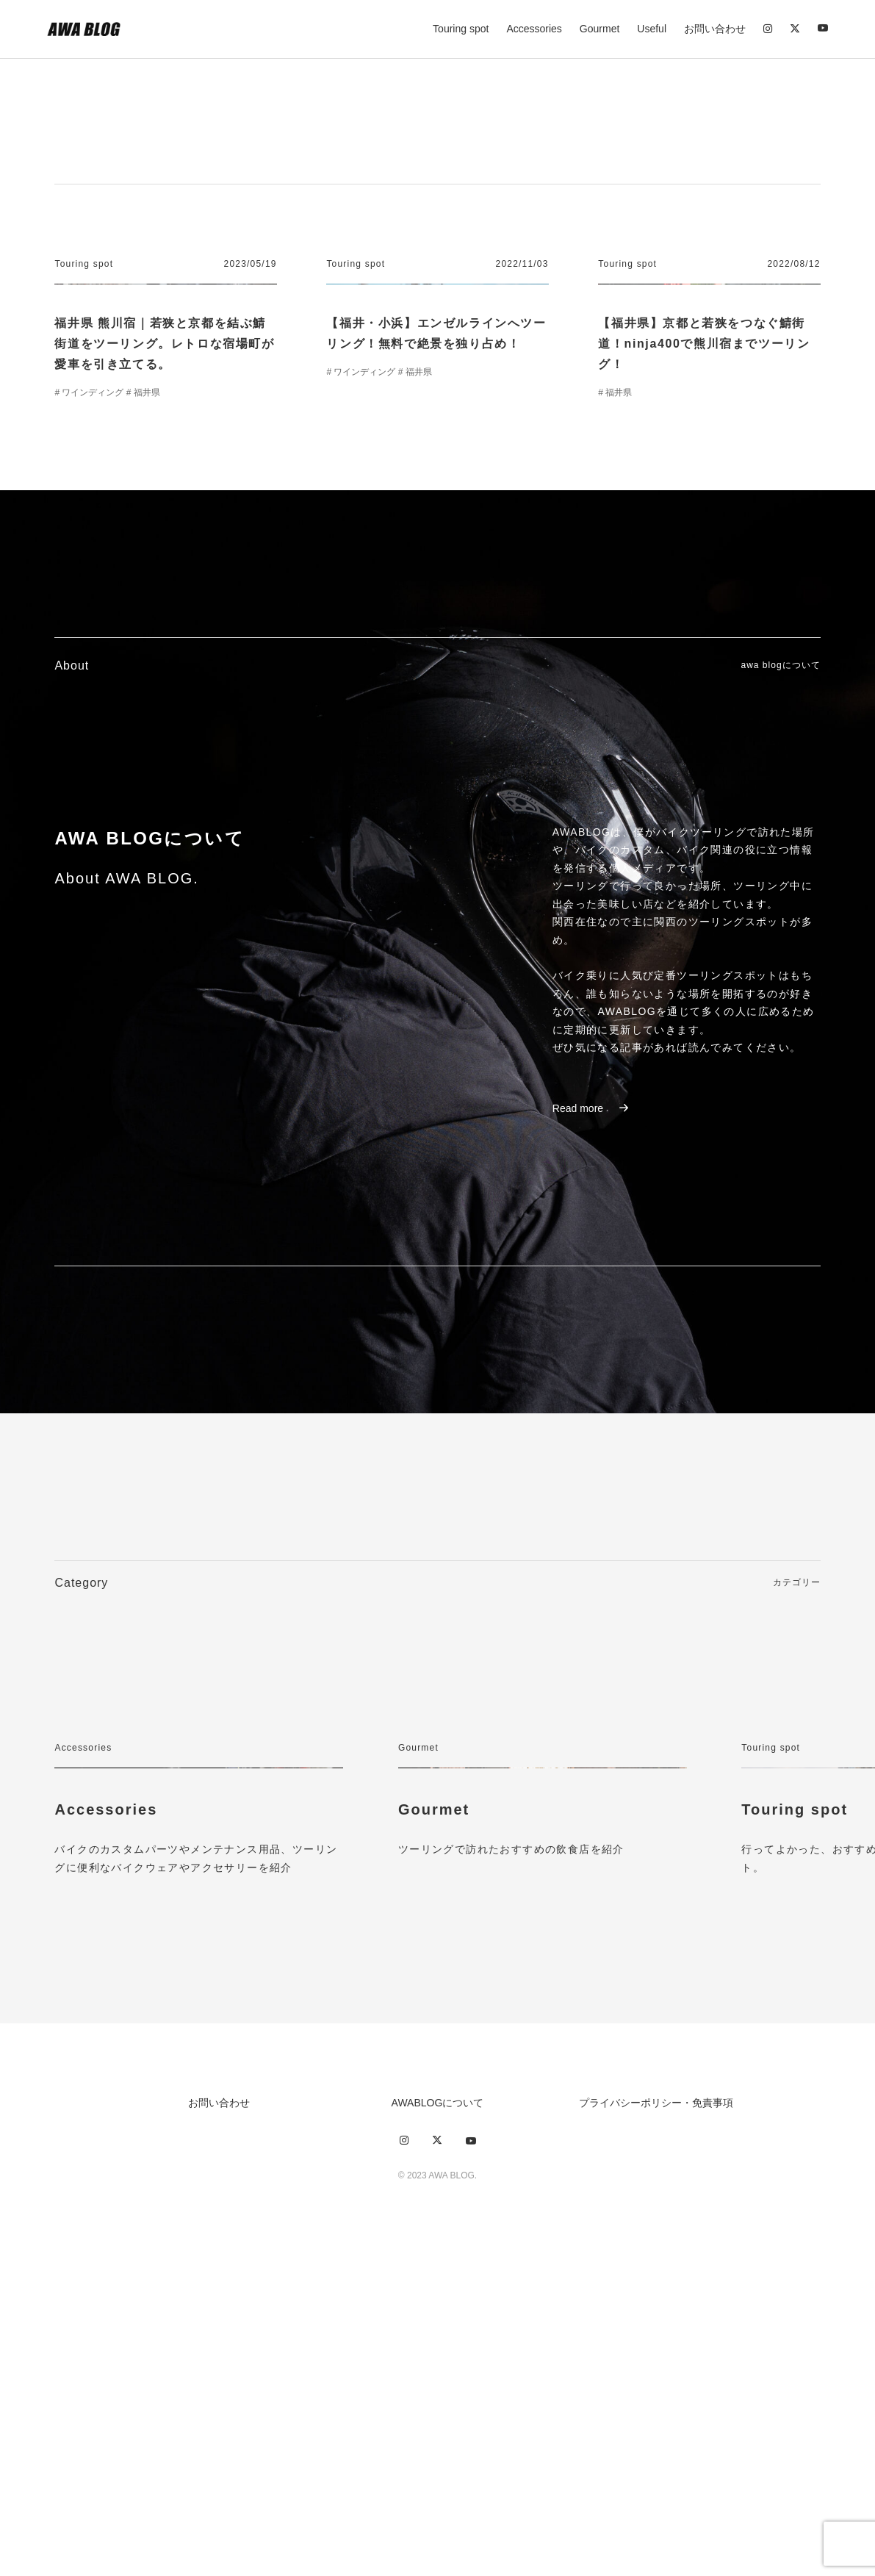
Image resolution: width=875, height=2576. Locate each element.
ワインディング (92, 533)
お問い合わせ (715, 29)
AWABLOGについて (438, 2424)
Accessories (533, 29)
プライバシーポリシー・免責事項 (656, 2424)
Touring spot (461, 29)
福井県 (147, 533)
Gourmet (599, 29)
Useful (651, 29)
